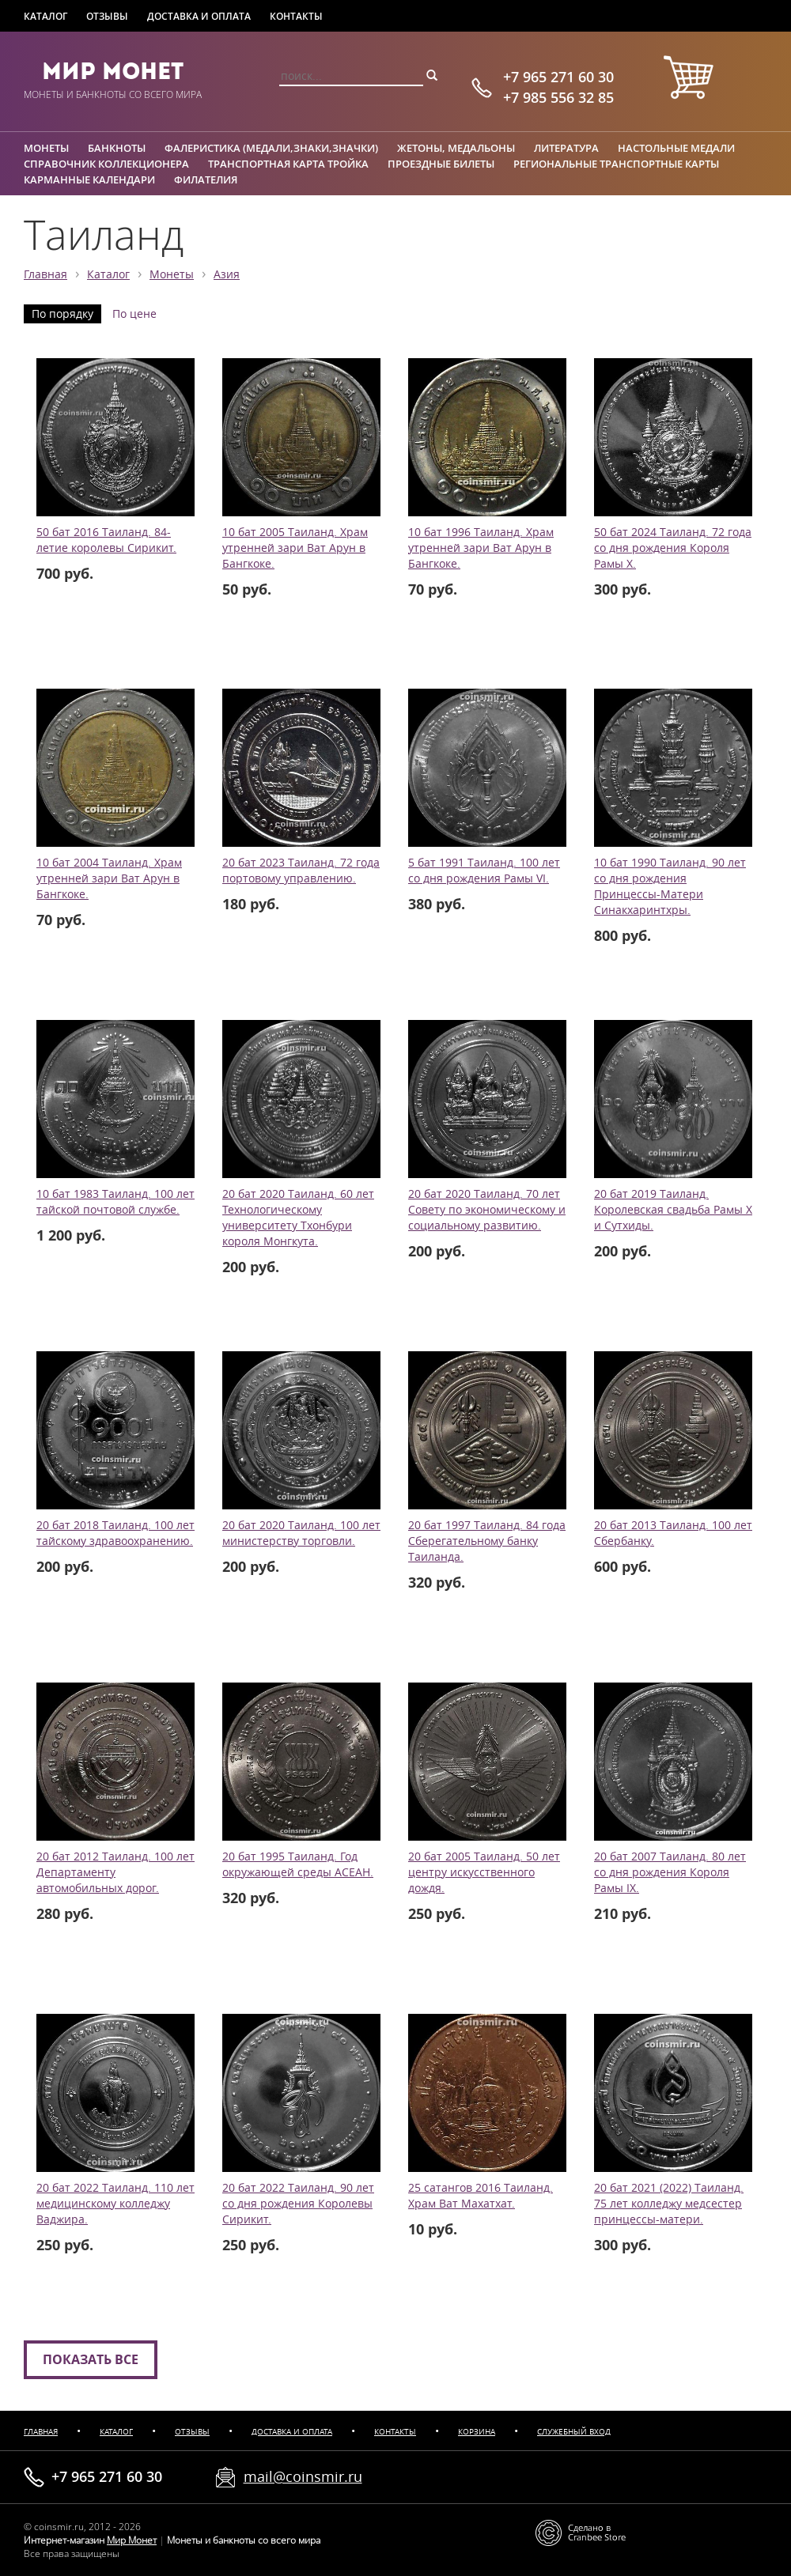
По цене (134, 314)
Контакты (296, 16)
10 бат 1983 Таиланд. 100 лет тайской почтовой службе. (115, 1202)
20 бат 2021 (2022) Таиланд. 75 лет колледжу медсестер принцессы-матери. (669, 2204)
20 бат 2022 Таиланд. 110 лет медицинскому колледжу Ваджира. (115, 2204)
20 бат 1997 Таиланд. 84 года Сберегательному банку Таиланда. (487, 1541)
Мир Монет (113, 71)
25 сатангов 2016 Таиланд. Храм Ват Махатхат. (480, 2196)
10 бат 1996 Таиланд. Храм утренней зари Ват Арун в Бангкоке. (481, 548)
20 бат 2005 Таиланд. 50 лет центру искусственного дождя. (484, 1872)
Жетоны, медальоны (456, 148)
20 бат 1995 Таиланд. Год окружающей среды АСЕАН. (297, 1864)
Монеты (46, 148)
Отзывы (107, 16)
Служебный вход (574, 2432)
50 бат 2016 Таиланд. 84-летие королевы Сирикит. (106, 540)
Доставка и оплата (199, 16)
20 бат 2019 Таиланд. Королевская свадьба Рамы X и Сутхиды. (673, 1210)
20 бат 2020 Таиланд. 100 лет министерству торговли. (301, 1533)
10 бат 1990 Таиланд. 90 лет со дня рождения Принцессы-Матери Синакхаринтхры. (670, 886)
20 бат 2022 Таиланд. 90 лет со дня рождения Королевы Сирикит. (298, 2204)
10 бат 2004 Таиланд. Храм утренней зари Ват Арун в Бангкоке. (109, 878)
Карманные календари (89, 179)
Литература (566, 148)
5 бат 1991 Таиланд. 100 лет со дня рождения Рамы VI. (484, 871)
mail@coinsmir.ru (303, 2476)
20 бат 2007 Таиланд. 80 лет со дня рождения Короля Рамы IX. (670, 1872)
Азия (227, 274)
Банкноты (117, 148)
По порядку (62, 314)
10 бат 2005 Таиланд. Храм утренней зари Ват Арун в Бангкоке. (295, 548)
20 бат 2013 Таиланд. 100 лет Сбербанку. (673, 1533)
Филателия (205, 179)
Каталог (45, 16)
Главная (45, 274)
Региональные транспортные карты (616, 164)
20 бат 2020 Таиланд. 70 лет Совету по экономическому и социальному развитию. (487, 1210)
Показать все (90, 2359)
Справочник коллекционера (106, 164)
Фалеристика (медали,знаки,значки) (271, 148)
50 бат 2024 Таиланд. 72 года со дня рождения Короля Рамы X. (672, 548)
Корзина (476, 2432)
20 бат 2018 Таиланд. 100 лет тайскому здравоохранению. (115, 1533)
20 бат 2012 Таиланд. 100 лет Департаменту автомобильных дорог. (115, 1872)
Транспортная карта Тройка (288, 164)
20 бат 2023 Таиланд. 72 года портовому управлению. (301, 871)
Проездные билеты (441, 164)
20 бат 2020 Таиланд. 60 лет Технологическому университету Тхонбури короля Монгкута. (298, 1217)
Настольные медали (676, 148)
